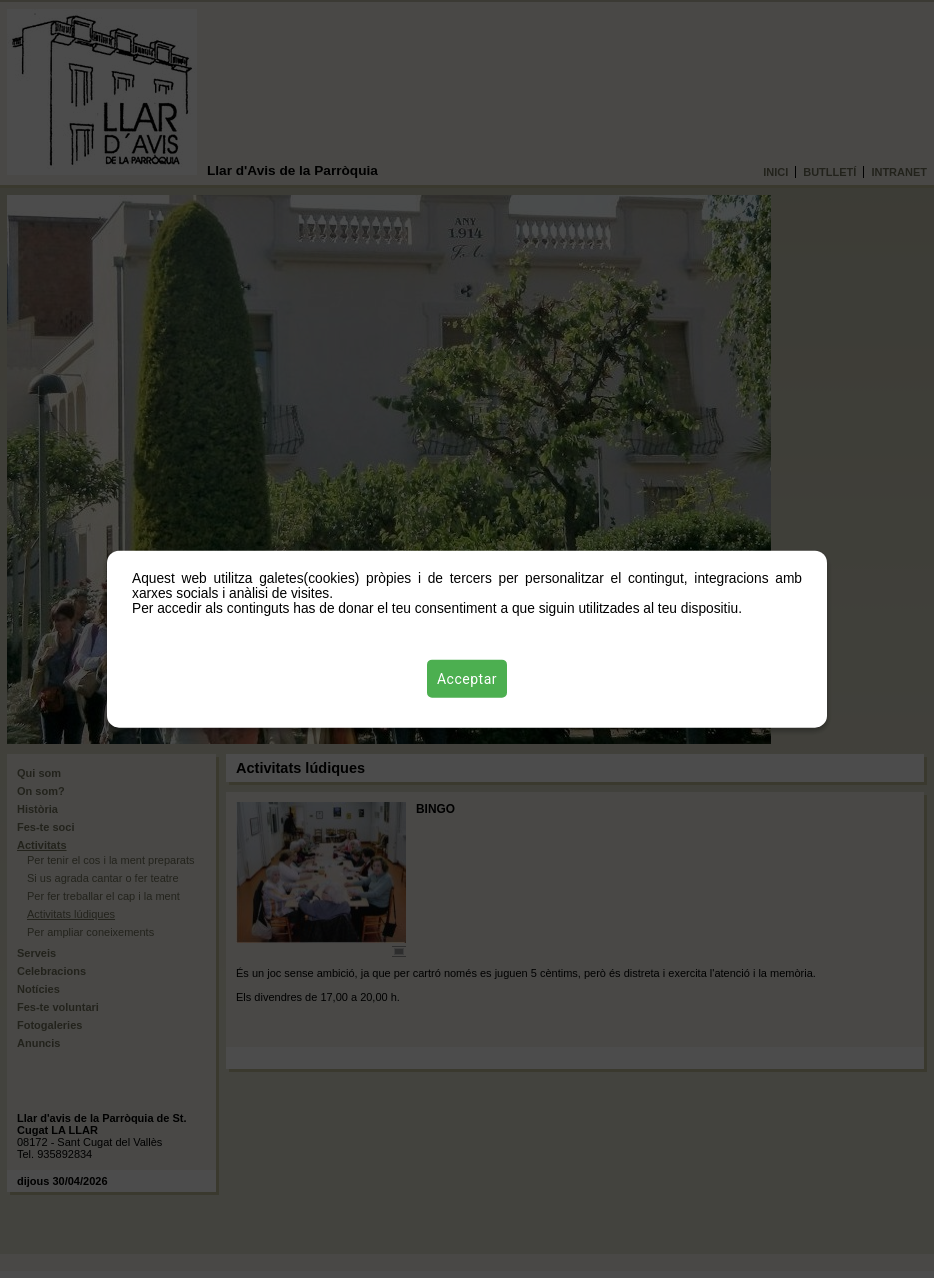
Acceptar (467, 678)
